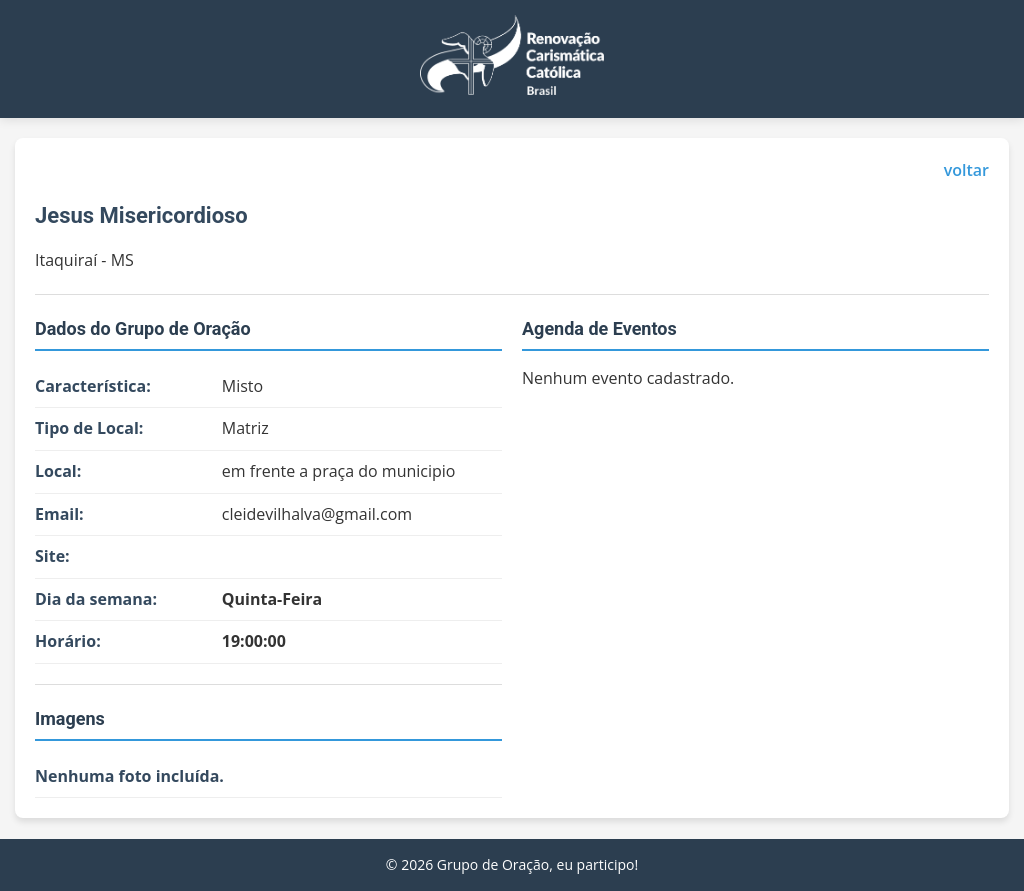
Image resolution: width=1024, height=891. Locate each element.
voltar (966, 170)
